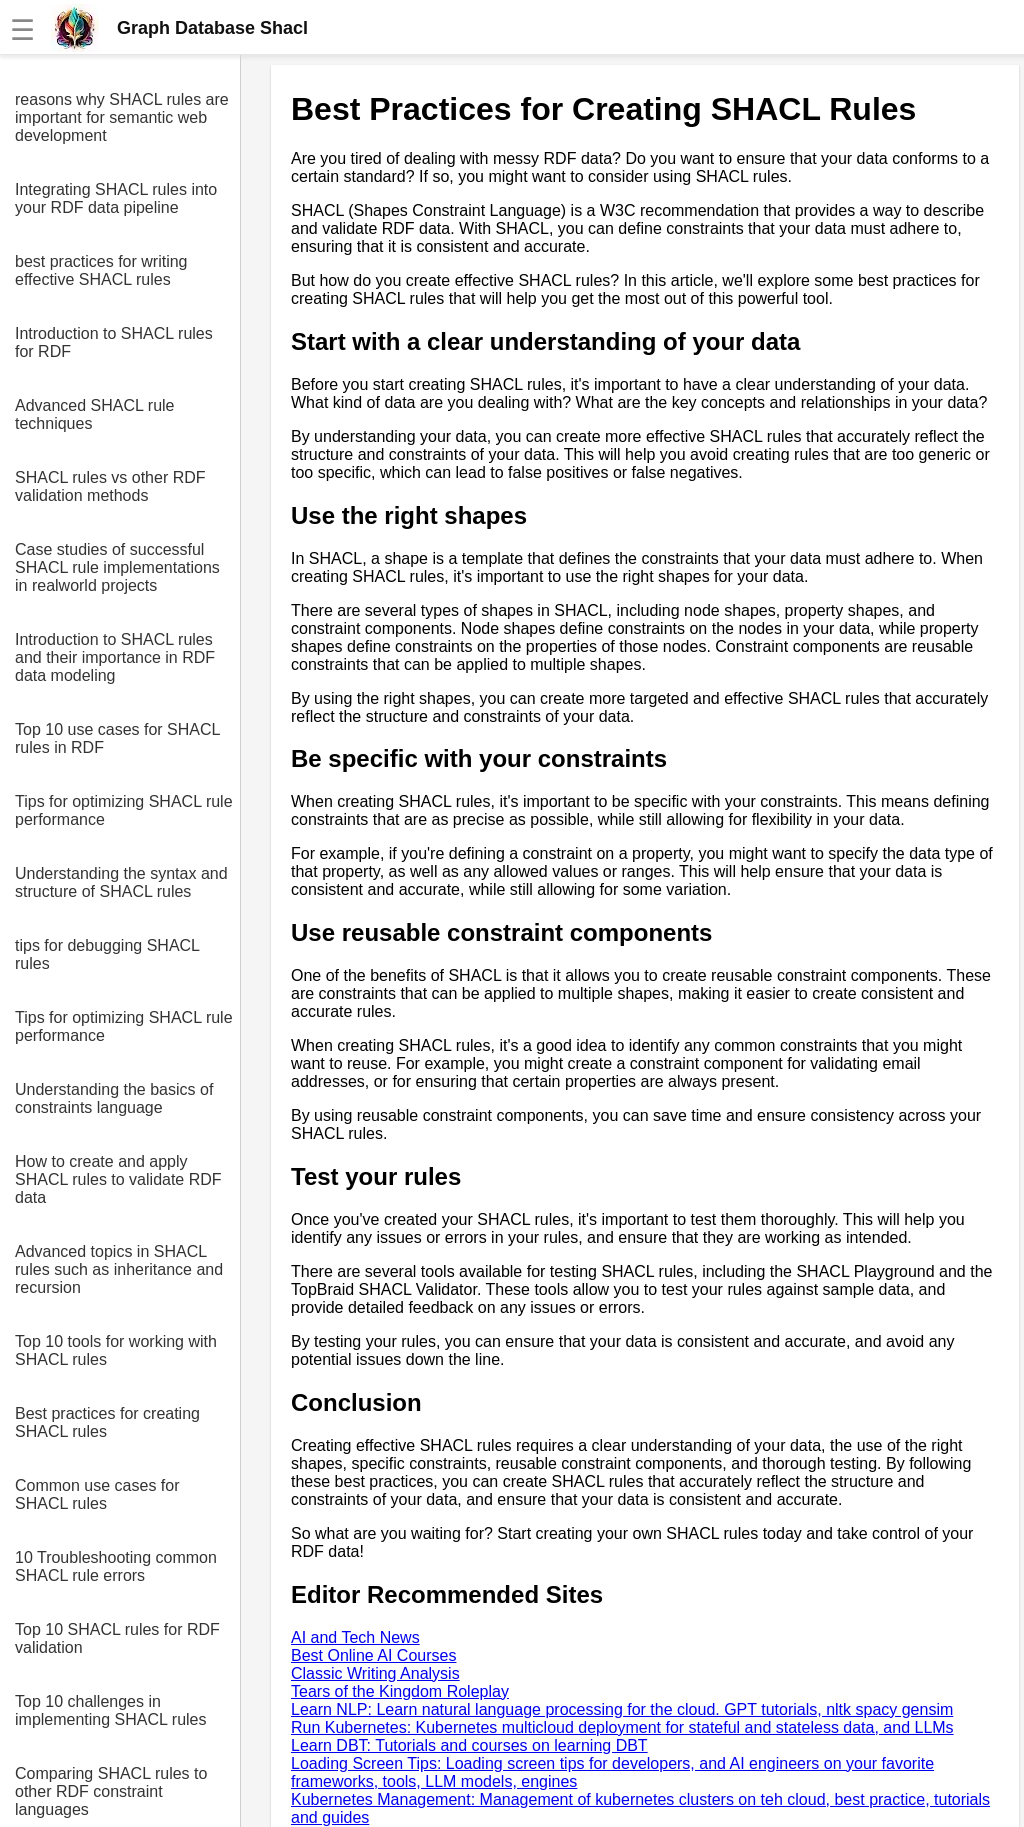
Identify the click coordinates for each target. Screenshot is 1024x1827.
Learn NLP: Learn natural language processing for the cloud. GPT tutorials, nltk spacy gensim (622, 1709)
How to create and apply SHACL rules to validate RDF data (118, 1179)
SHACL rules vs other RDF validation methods (110, 486)
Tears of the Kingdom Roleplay (400, 1691)
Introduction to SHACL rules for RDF (114, 342)
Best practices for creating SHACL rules (107, 1422)
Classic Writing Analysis (375, 1673)
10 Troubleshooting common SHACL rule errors (116, 1566)
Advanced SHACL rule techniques (95, 414)
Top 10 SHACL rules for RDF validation (117, 1638)
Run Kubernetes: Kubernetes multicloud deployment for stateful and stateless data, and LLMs (622, 1727)
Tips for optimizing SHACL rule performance (124, 810)
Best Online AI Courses (373, 1655)
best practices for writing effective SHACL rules (101, 270)
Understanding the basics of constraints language (114, 1098)
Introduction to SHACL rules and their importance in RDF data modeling (115, 657)
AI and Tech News (355, 1637)
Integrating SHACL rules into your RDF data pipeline (116, 198)
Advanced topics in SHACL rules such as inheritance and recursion (119, 1269)
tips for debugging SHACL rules (107, 954)
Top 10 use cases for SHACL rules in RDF (117, 738)
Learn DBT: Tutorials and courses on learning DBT (469, 1745)
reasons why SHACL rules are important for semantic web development (122, 117)
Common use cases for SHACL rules (97, 1494)
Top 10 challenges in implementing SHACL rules (110, 1710)
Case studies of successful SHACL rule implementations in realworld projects (117, 567)
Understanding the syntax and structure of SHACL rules (121, 882)
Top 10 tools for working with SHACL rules (116, 1350)
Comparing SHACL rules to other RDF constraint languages (111, 1791)
